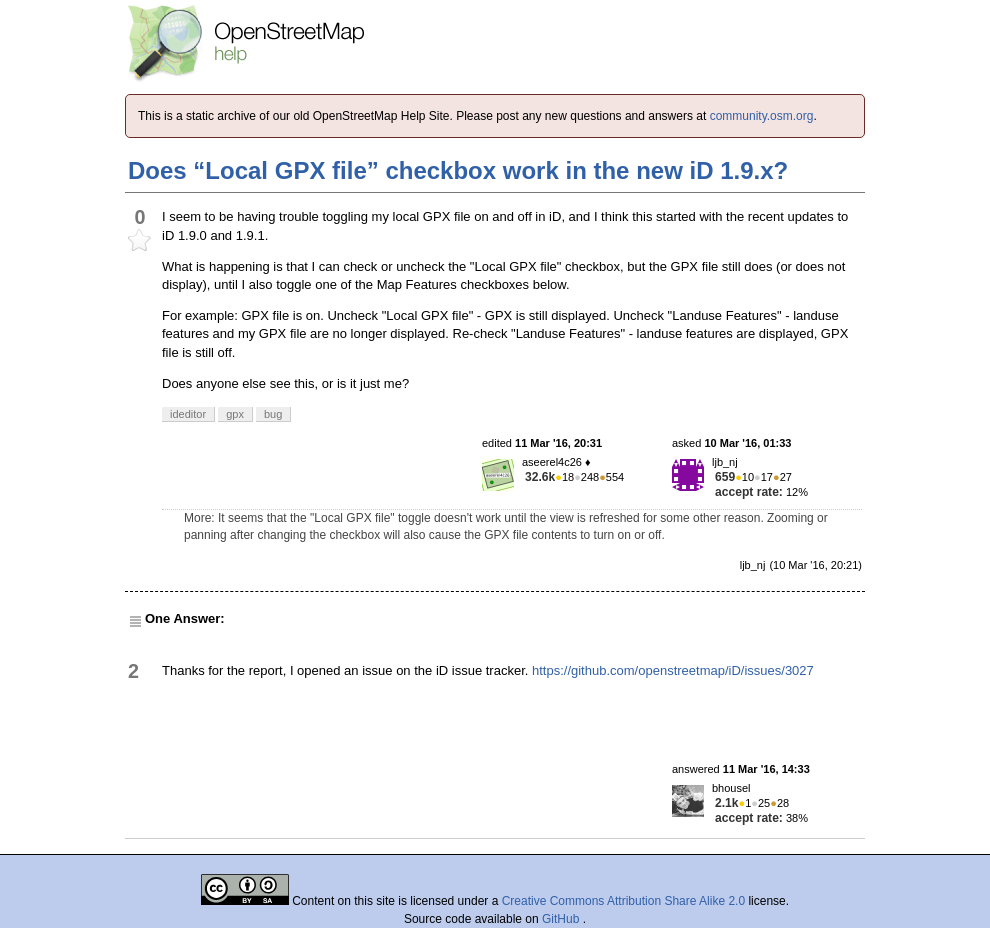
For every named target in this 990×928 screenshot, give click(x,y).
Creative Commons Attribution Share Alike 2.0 (623, 901)
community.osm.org (762, 116)
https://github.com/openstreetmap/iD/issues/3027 (673, 670)
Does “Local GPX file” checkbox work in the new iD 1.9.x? (458, 170)
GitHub (562, 919)
